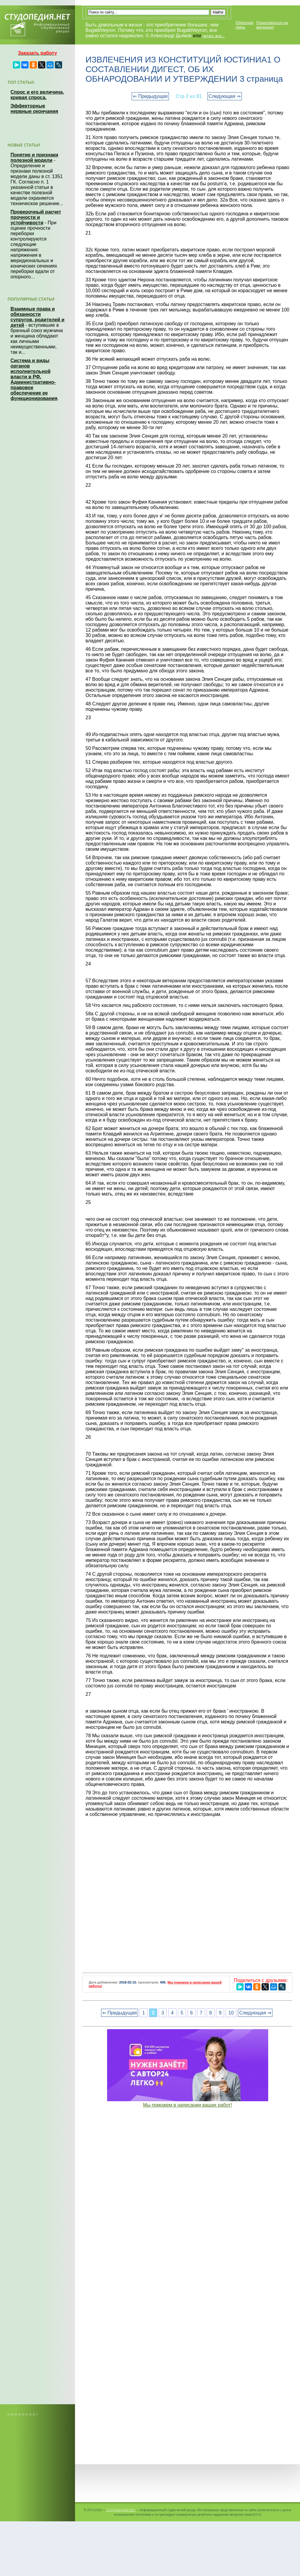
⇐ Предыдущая (150, 96)
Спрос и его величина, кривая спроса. (37, 94)
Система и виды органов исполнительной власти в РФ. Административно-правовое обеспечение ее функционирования (33, 379)
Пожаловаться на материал (272, 24)
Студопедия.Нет (120, 2509)
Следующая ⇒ (224, 96)
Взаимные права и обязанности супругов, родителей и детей (37, 317)
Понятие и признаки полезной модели (34, 157)
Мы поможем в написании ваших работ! (187, 2105)
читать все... (213, 36)
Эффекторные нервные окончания (34, 108)
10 (231, 2012)
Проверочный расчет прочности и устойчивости (35, 217)
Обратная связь (244, 24)
